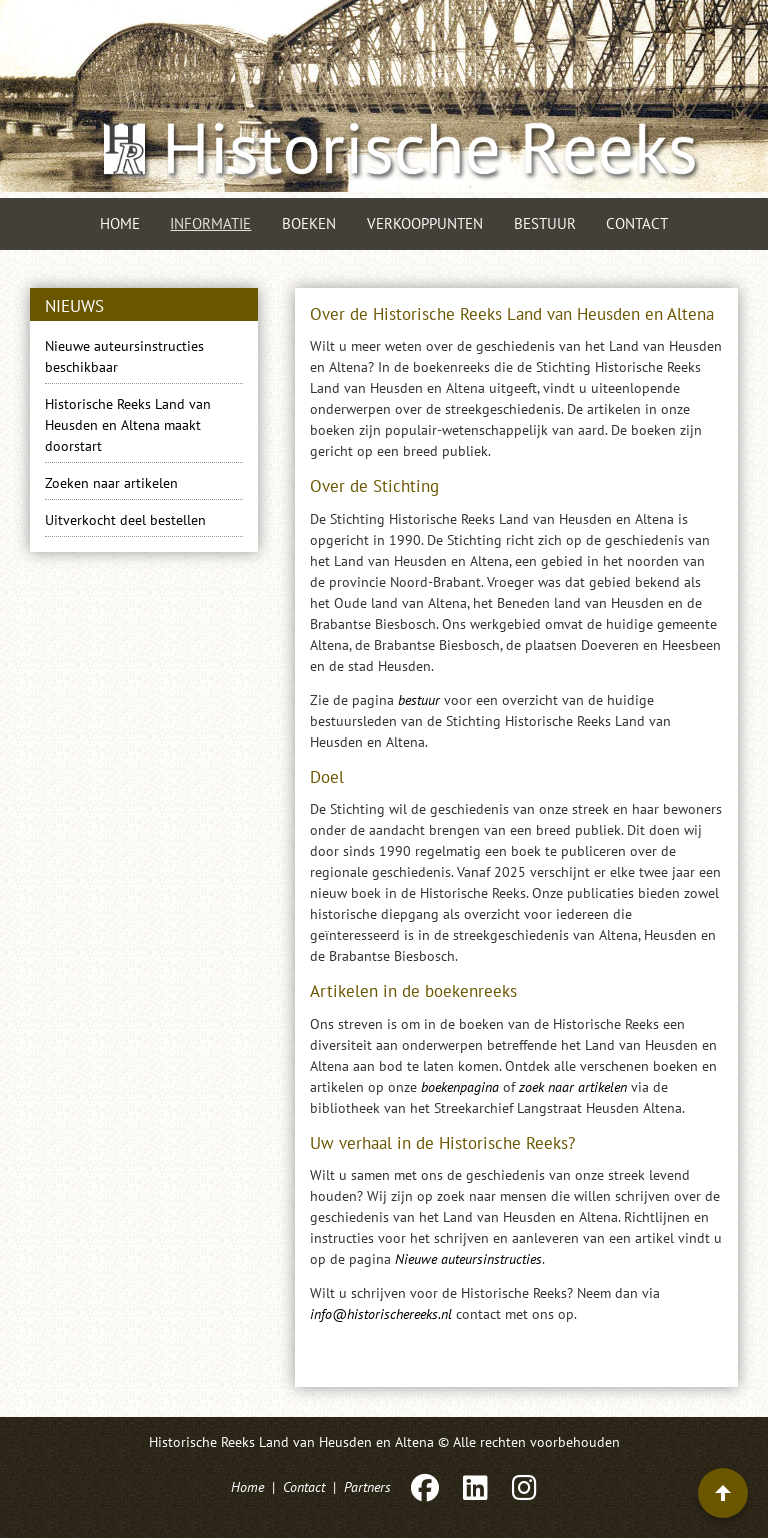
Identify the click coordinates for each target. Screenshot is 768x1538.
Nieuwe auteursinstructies (468, 1259)
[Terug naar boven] (723, 1493)
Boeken (309, 223)
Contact (637, 223)
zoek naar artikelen (573, 1087)
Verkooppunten (425, 223)
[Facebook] (425, 1487)
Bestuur (545, 223)
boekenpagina (460, 1087)
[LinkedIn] (475, 1487)
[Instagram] (522, 1487)
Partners (367, 1487)
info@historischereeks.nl (381, 1314)
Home (120, 223)
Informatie (210, 223)
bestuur (419, 700)
